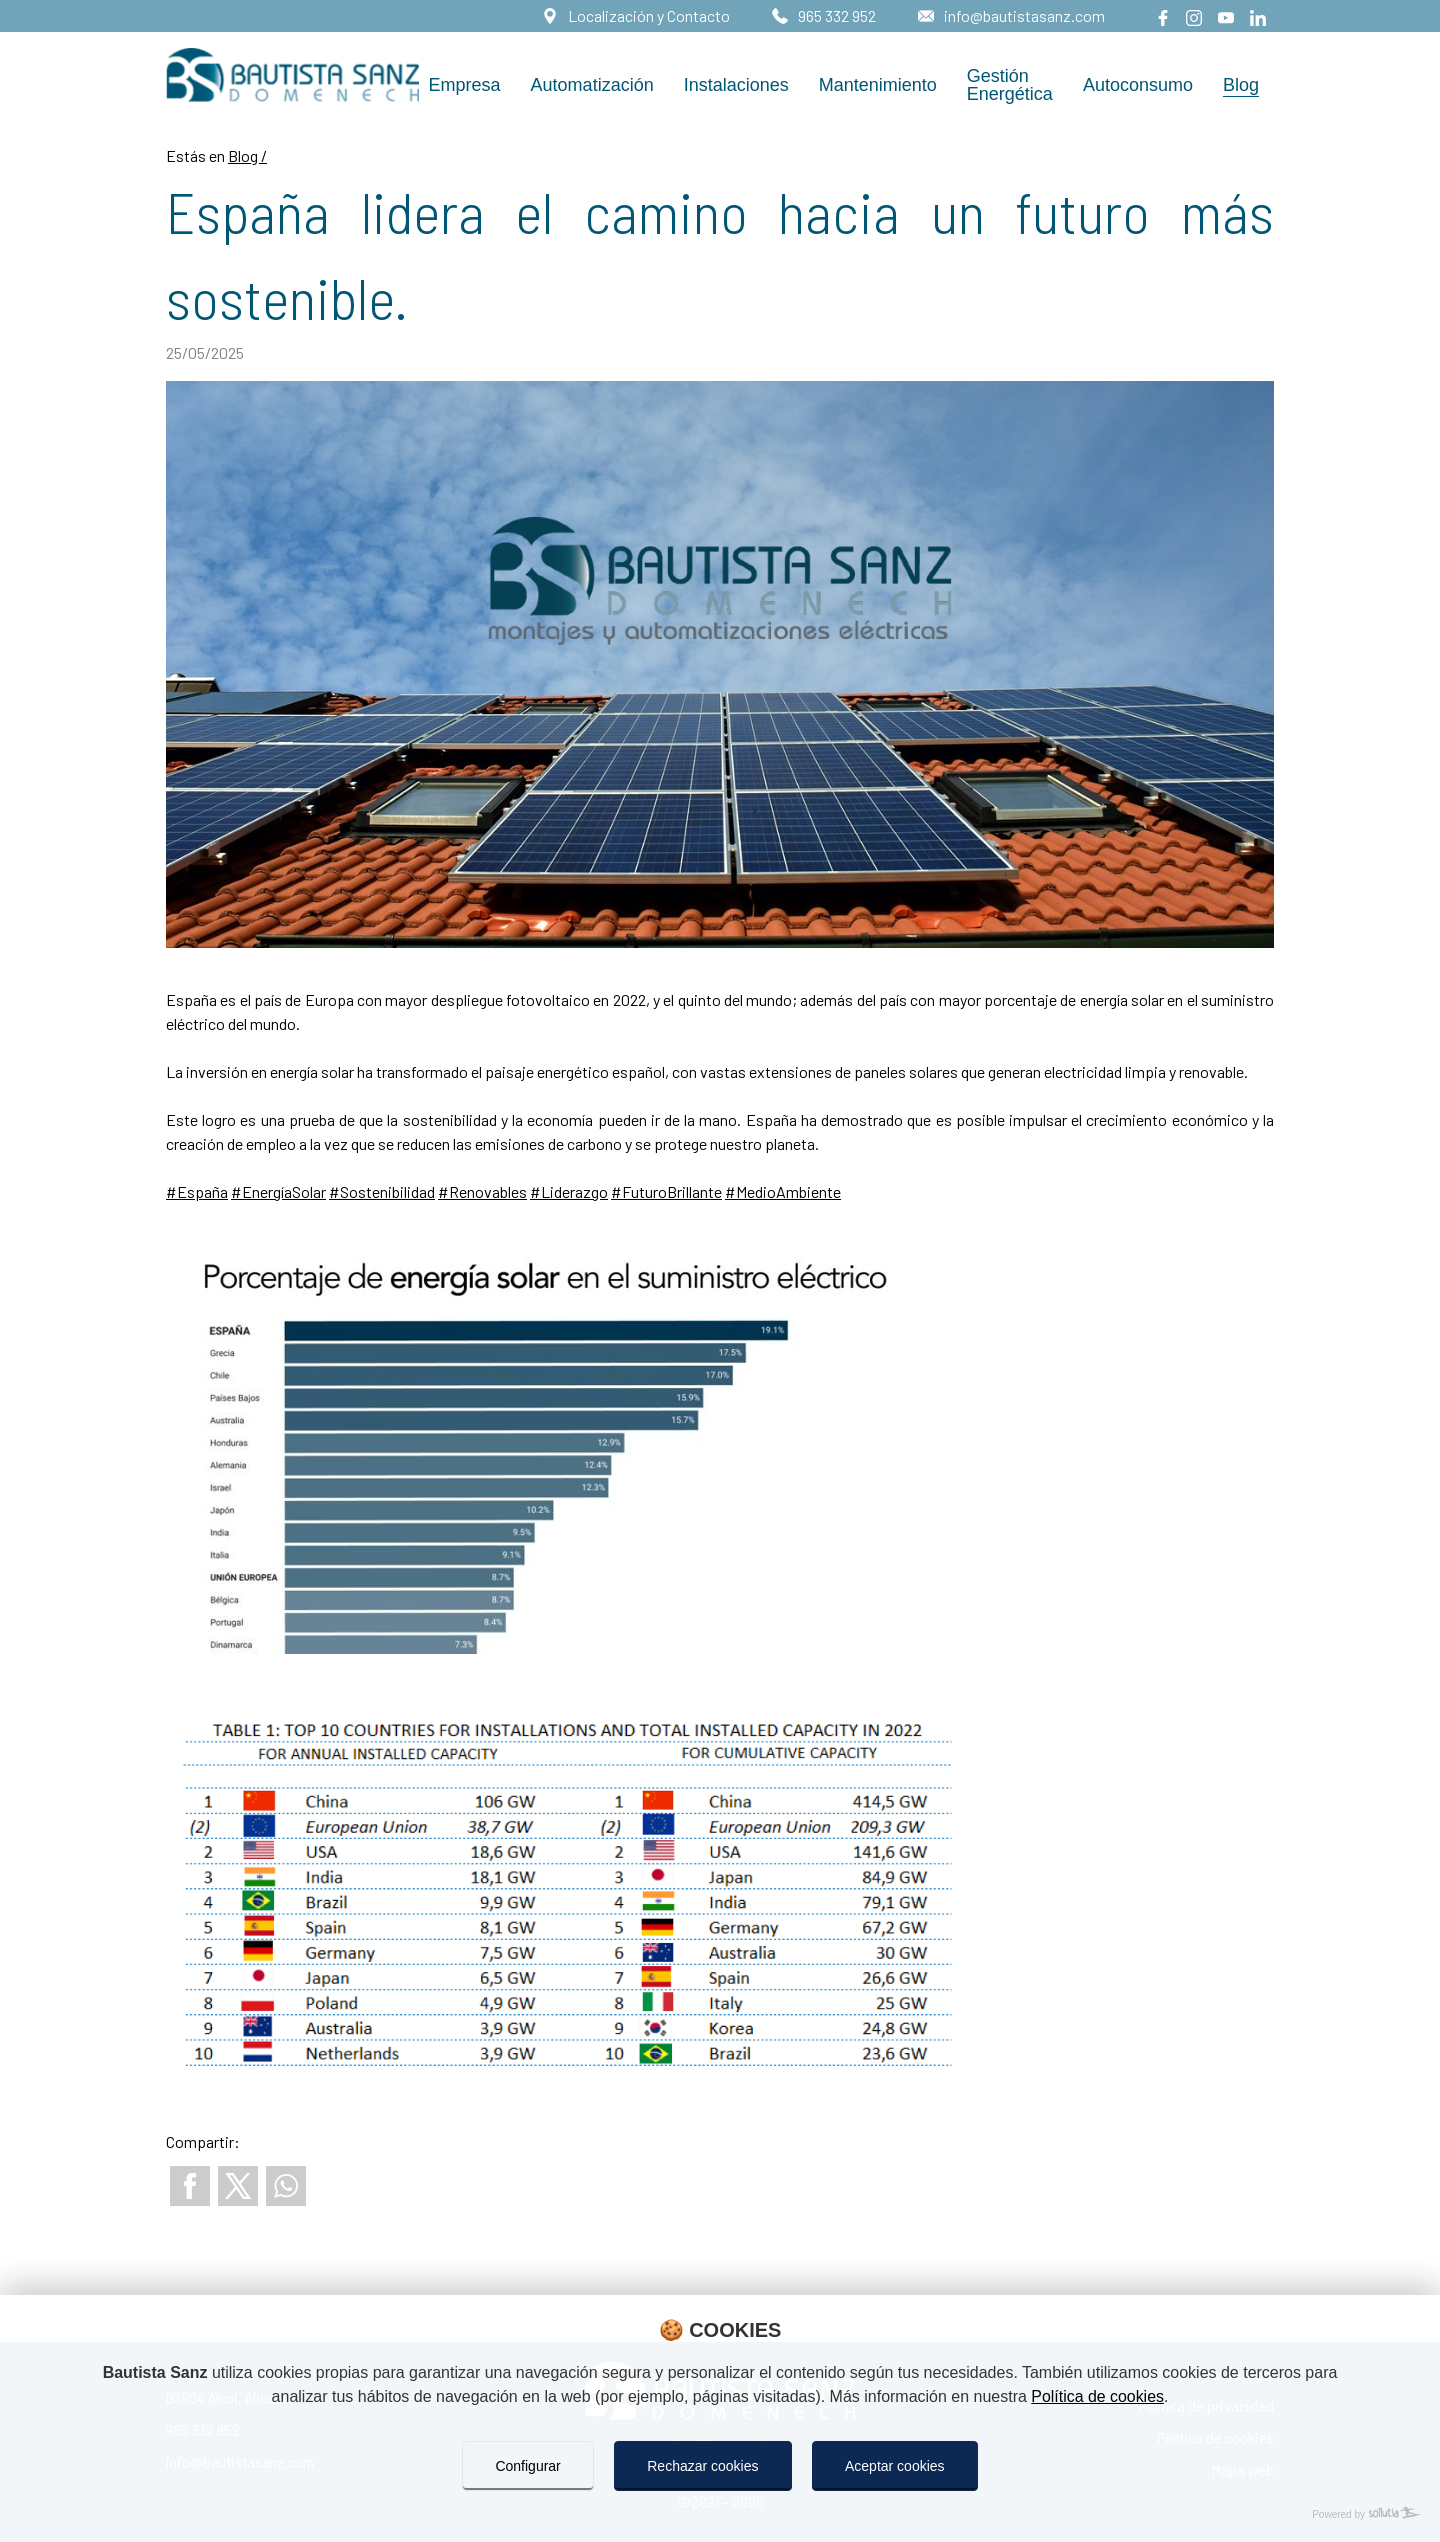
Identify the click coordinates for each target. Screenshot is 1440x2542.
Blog (244, 155)
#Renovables (482, 1191)
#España (197, 1191)
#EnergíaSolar (278, 1191)
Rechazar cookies (702, 2466)
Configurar (527, 2466)
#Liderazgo (569, 1191)
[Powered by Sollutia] (720, 2514)
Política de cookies (1097, 2396)
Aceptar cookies (895, 2466)
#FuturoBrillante (666, 1191)
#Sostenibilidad (382, 1191)
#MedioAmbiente (783, 1191)
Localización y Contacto (648, 15)
